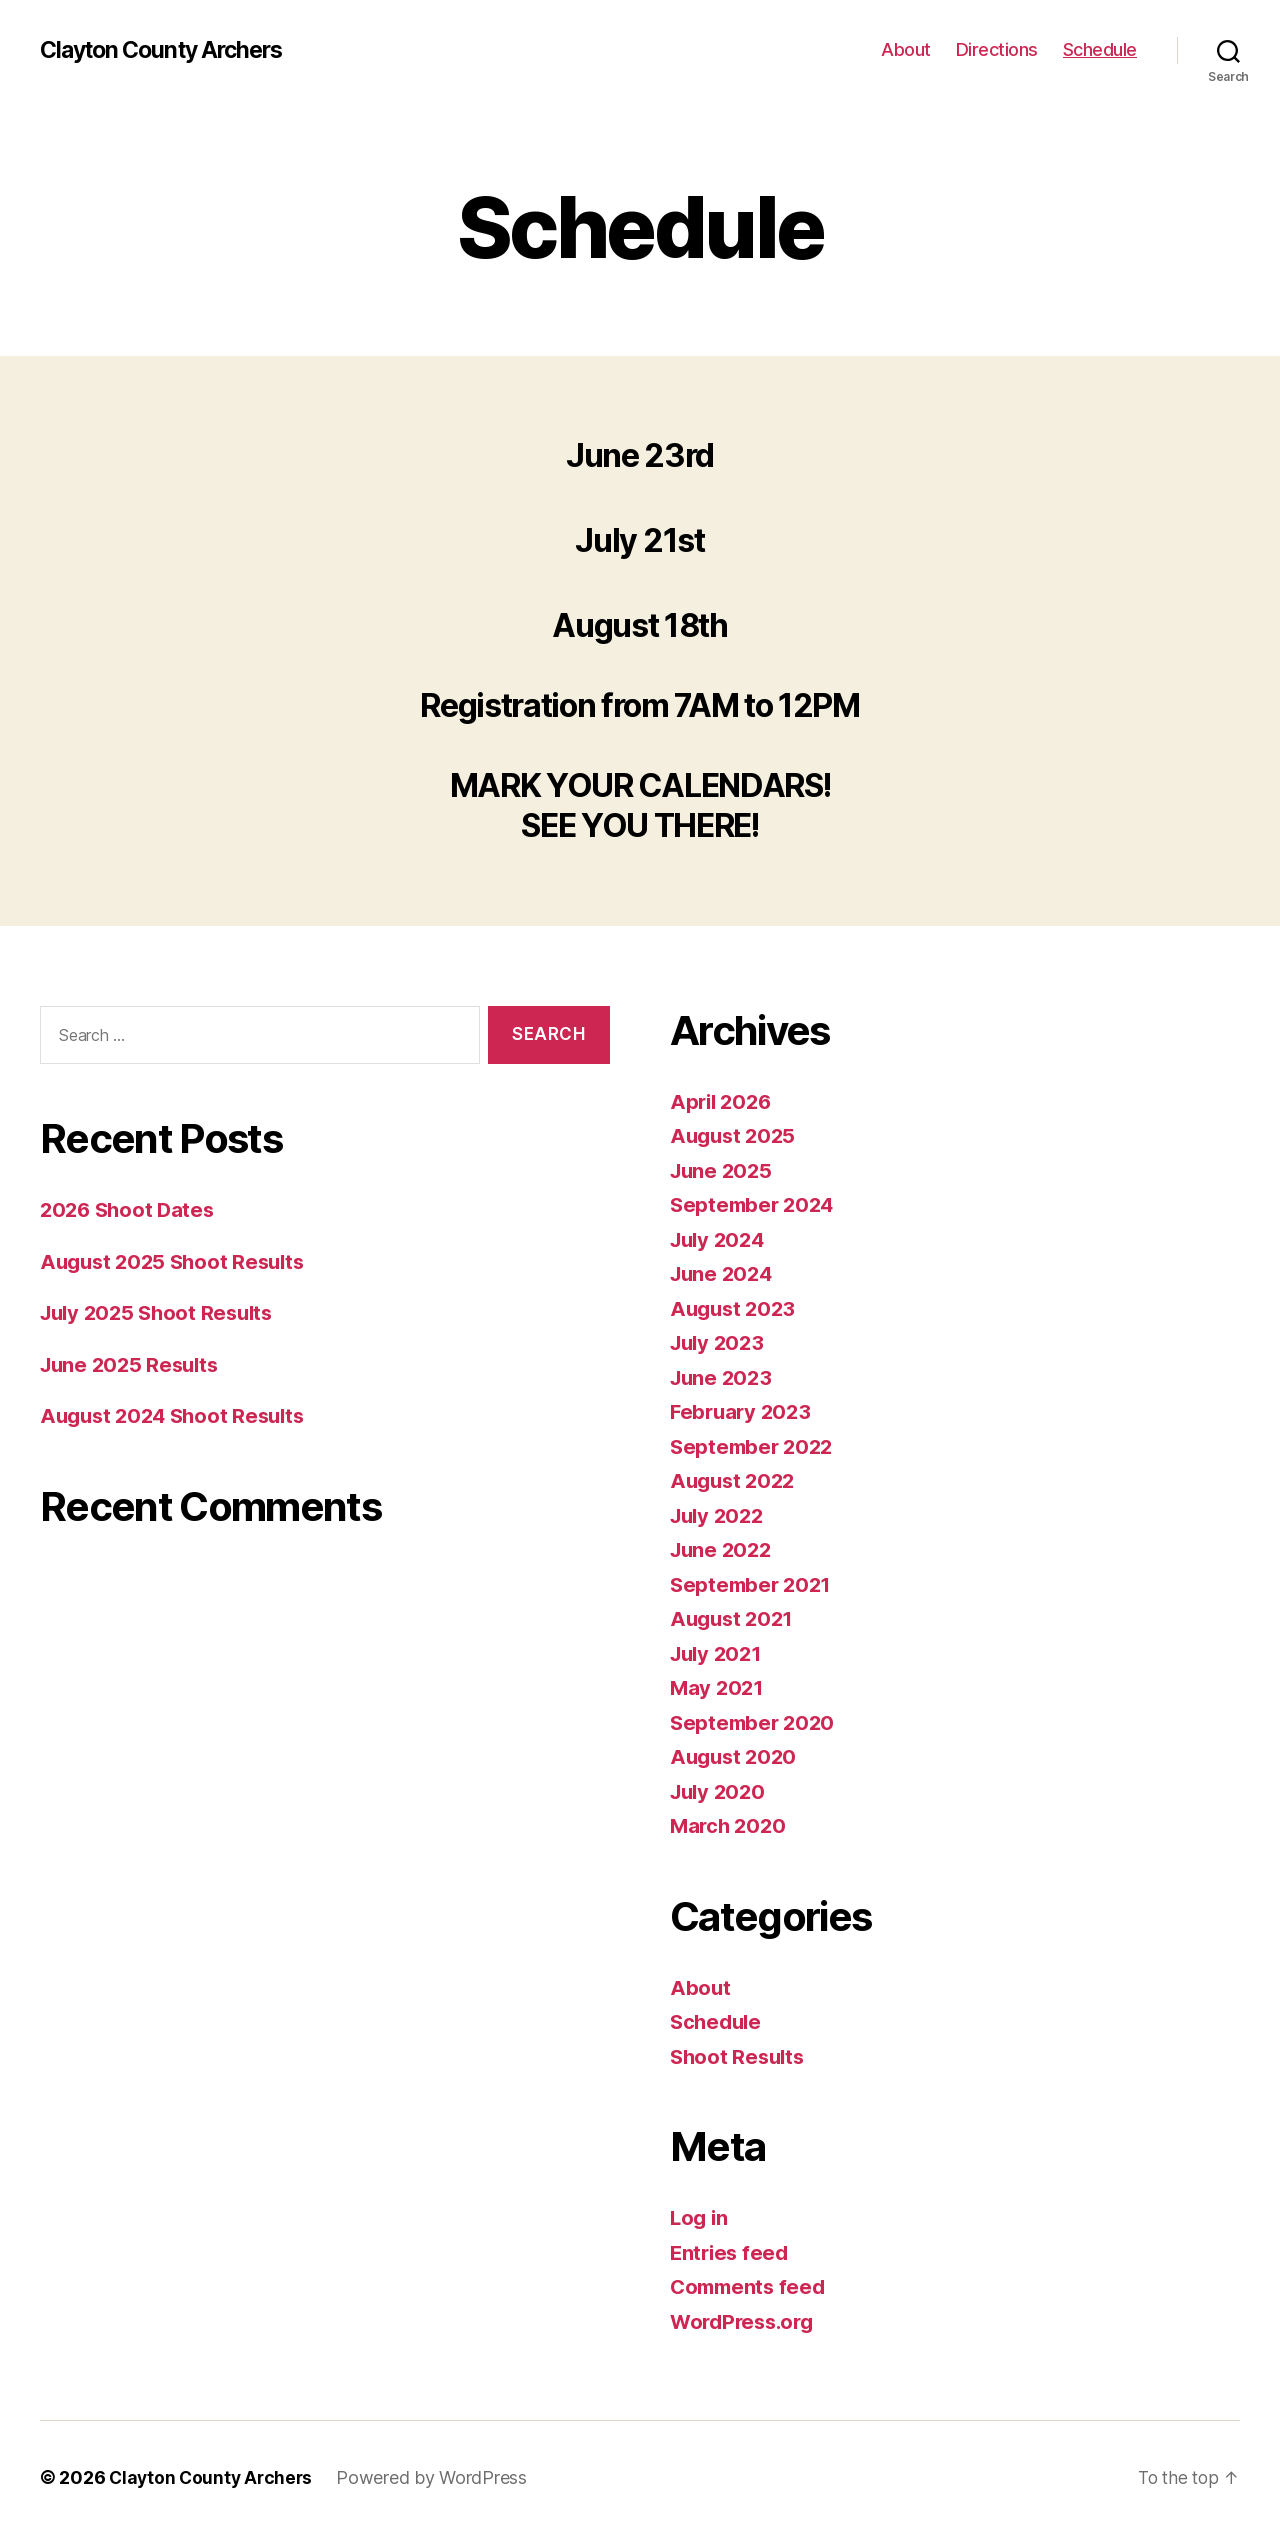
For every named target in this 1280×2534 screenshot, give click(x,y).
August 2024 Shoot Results (178, 1415)
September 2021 (753, 1584)
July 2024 (720, 1239)
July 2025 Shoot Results (162, 1312)
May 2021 (718, 1687)
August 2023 (735, 1308)
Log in (700, 2217)
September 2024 (755, 1204)
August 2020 (736, 1756)
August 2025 (735, 1135)
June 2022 (723, 1549)
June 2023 (723, 1377)
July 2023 (720, 1342)
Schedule (1100, 49)
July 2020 (720, 1791)
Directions (997, 49)
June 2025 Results (133, 1364)
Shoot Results (740, 2056)
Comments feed (751, 2286)
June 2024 (724, 1273)
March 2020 (730, 1825)
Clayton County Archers (169, 50)
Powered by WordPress (437, 2477)
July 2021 (719, 1653)
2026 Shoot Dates (130, 1209)
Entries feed (731, 2252)
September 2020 (755, 1722)
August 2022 (735, 1480)
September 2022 (754, 1446)
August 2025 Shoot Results (177, 1261)
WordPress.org (746, 2321)
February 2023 (743, 1411)
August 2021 (734, 1618)
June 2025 (723, 1170)
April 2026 (723, 1101)
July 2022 (720, 1515)
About (906, 49)
